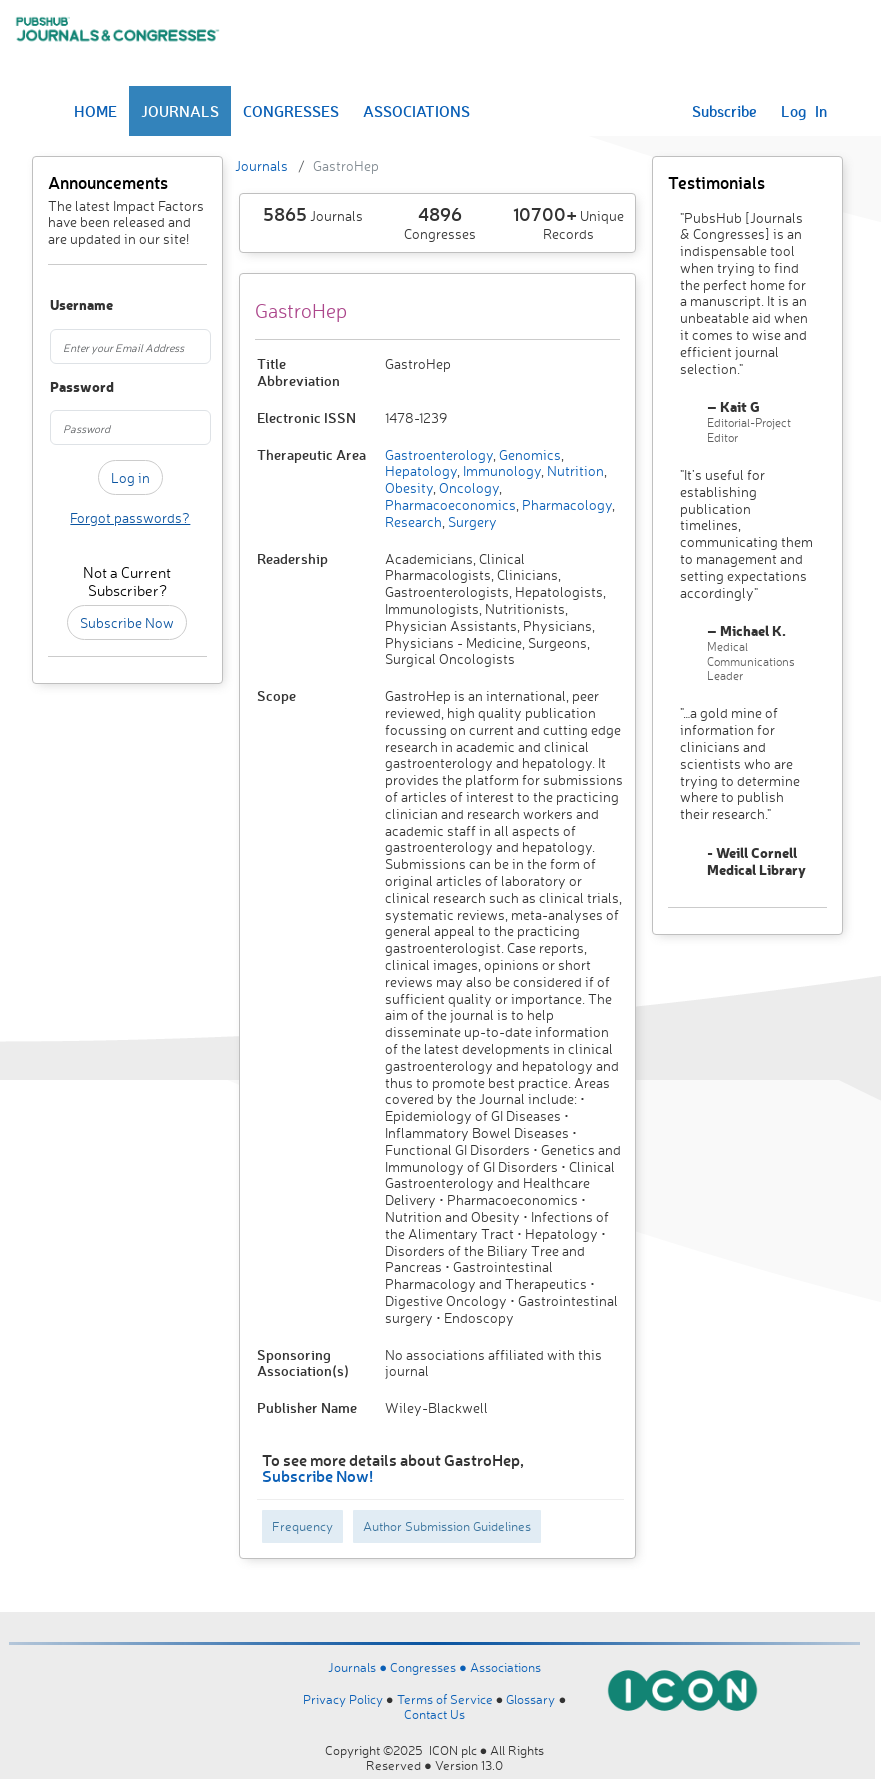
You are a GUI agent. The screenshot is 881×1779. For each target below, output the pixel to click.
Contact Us (434, 1714)
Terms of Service (445, 1699)
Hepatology (421, 470)
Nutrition (574, 470)
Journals (261, 165)
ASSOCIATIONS (416, 111)
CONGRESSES (291, 111)
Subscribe (724, 111)
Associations (505, 1667)
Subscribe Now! (317, 1475)
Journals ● (359, 1667)
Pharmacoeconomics (450, 504)
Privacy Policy (343, 1699)
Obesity (409, 487)
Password (60, 387)
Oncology (467, 487)
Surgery (471, 521)
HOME (95, 111)
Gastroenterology (439, 454)
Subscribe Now (127, 622)
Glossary (530, 1699)
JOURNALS (180, 111)
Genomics (528, 454)
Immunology (500, 470)
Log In (804, 111)
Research (413, 521)
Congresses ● (430, 1667)
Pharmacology (565, 504)
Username (60, 305)
